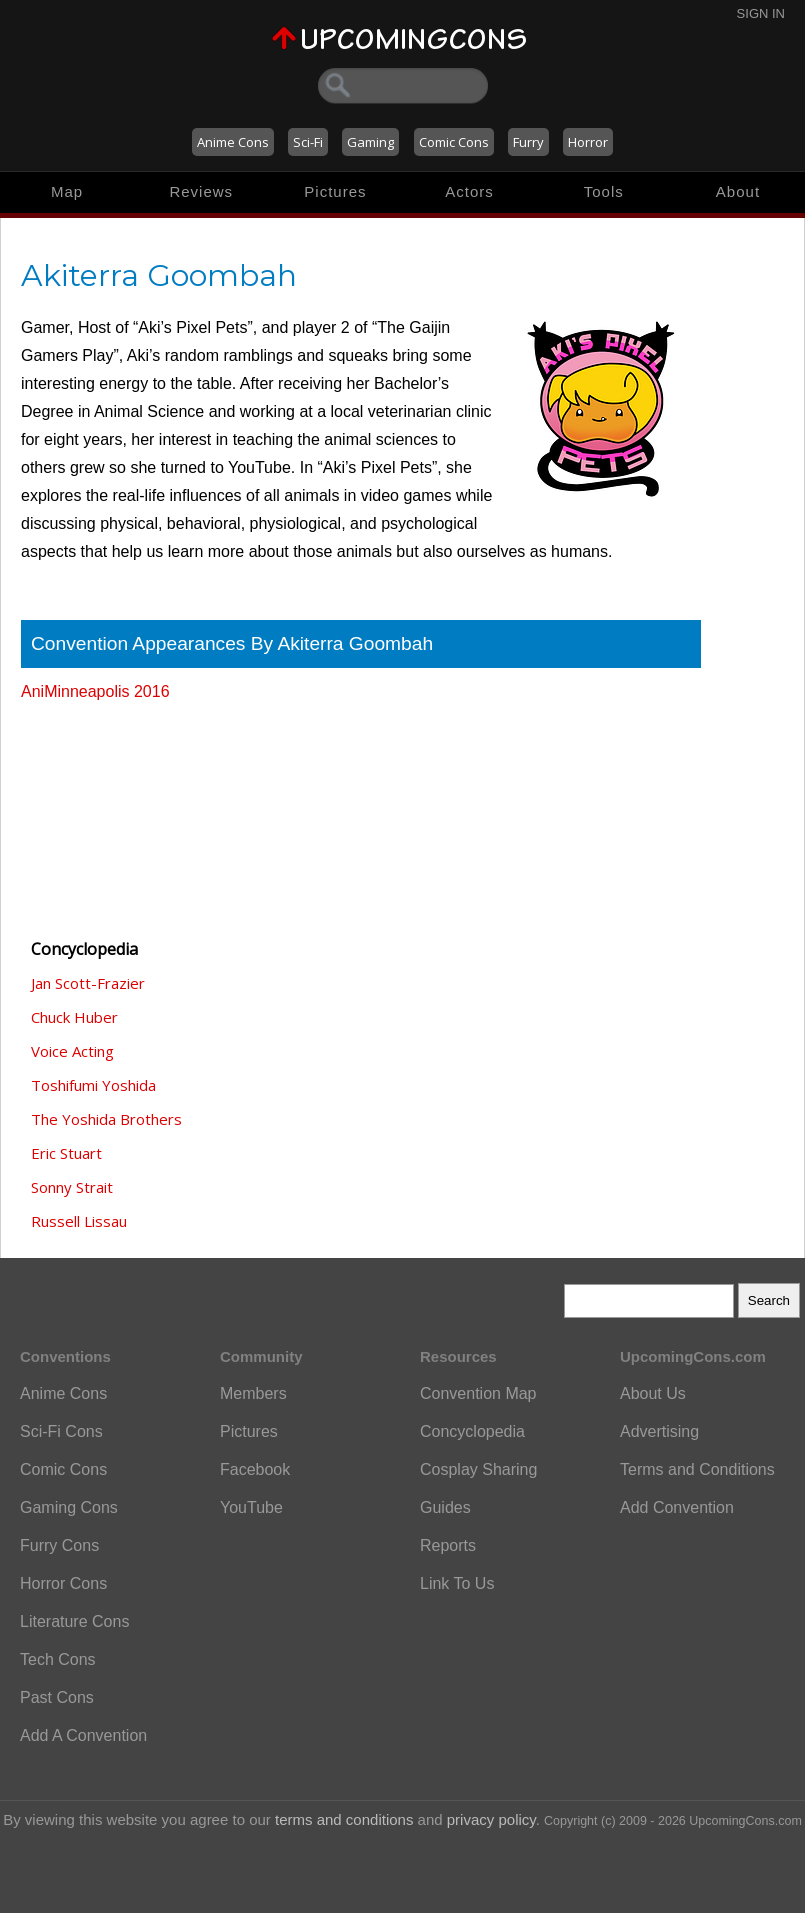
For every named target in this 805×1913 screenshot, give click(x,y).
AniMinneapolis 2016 (95, 691)
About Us (653, 1393)
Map (67, 191)
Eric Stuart (66, 1153)
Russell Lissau (79, 1221)
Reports (448, 1545)
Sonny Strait (72, 1187)
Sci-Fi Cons (61, 1431)
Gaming (370, 142)
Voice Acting (72, 1051)
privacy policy (491, 1819)
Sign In (761, 13)
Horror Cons (63, 1583)
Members (253, 1393)
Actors (469, 191)
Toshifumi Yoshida (93, 1085)
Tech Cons (58, 1659)
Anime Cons (233, 142)
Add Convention (677, 1507)
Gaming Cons (69, 1507)
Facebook (255, 1469)
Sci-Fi (308, 142)
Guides (445, 1507)
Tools (604, 191)
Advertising (659, 1431)
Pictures (335, 191)
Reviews (201, 191)
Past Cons (57, 1697)
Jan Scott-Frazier (88, 983)
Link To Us (457, 1583)
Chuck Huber (74, 1017)
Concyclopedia (472, 1431)
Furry (528, 142)
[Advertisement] (121, 811)
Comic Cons (454, 142)
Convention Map (478, 1393)
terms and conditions (344, 1819)
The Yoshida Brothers (106, 1119)
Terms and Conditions (697, 1469)
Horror (588, 142)
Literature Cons (74, 1621)
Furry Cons (59, 1545)
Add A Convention (83, 1735)
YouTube (251, 1507)
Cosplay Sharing (478, 1469)
